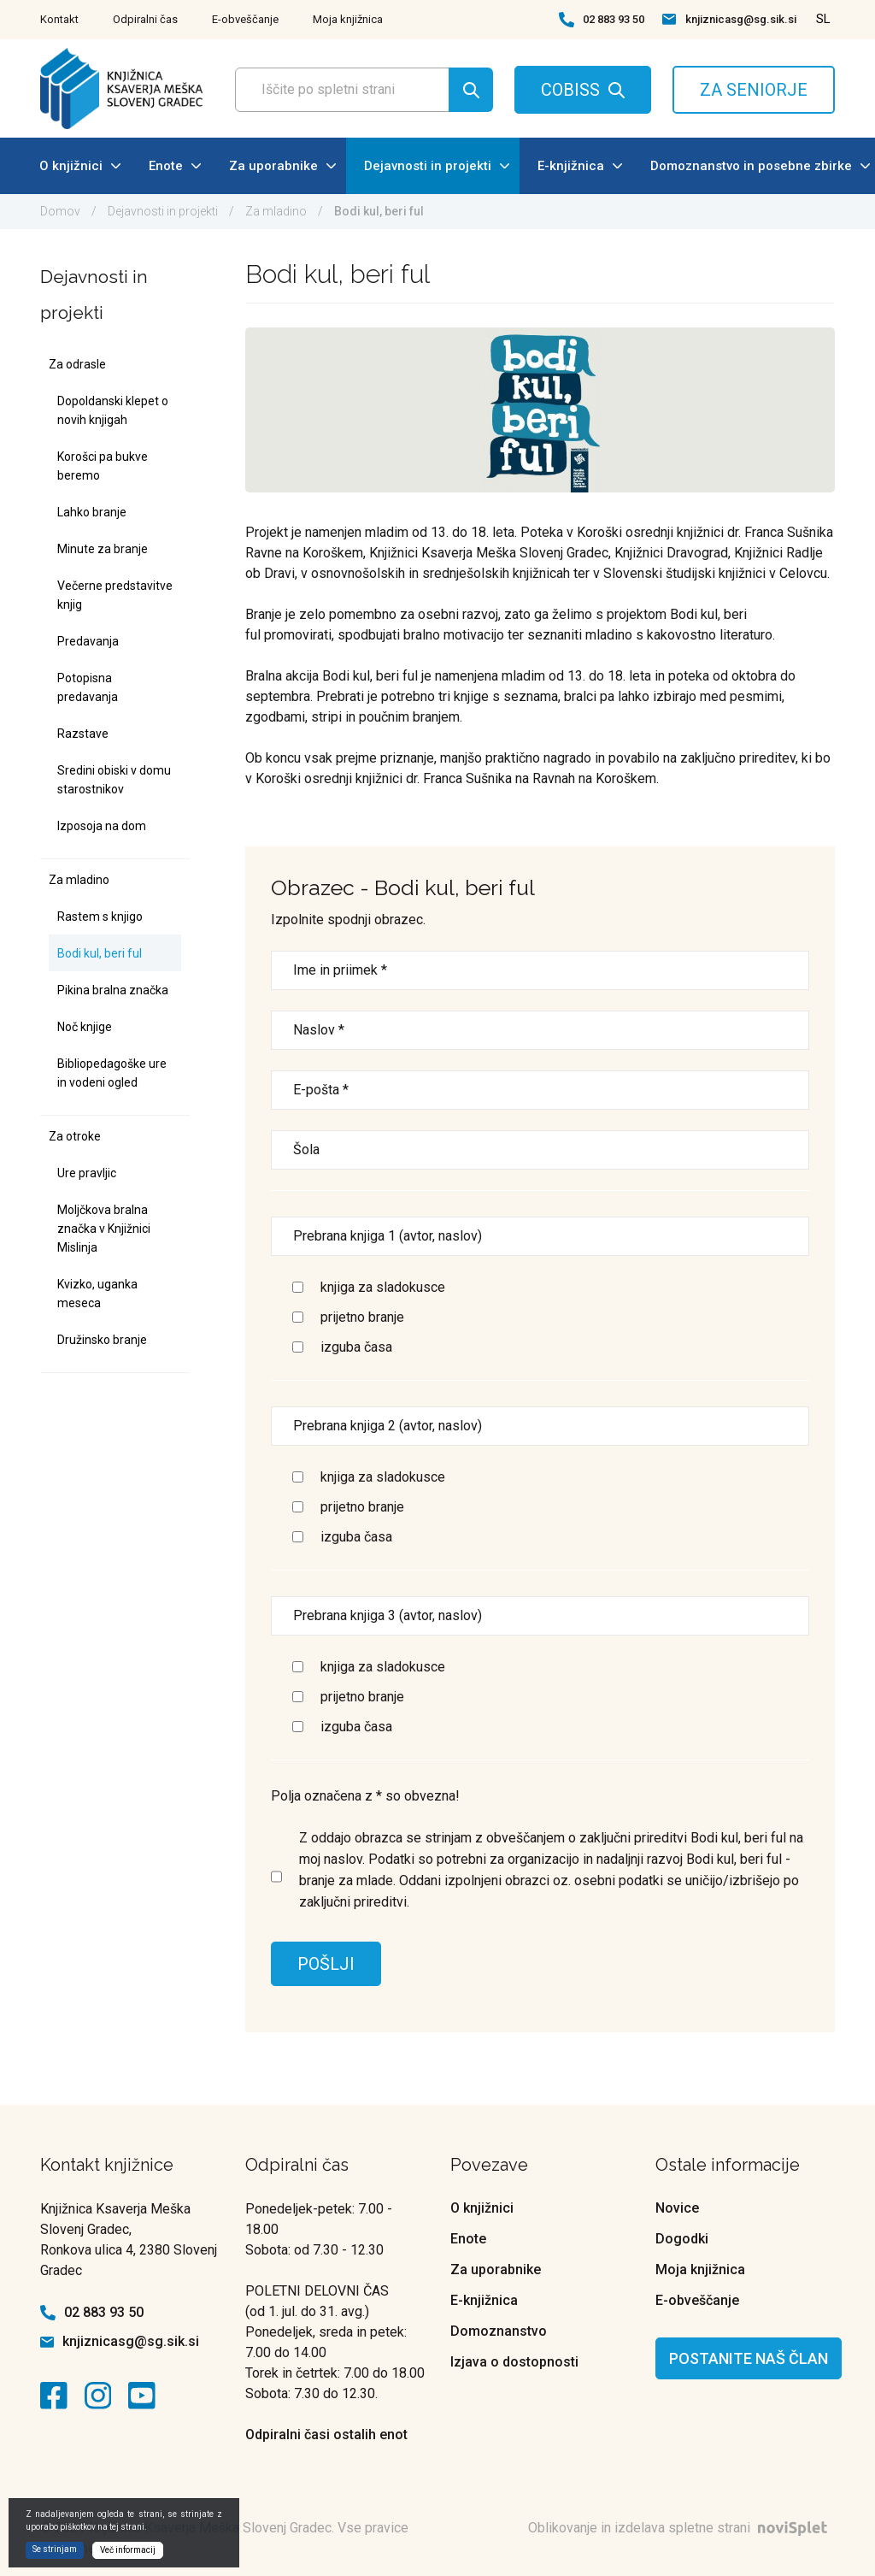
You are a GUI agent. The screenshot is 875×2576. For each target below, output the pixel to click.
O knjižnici (79, 166)
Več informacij (128, 2550)
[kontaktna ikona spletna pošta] (669, 19)
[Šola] (540, 1150)
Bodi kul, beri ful (99, 953)
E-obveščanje (245, 19)
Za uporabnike (282, 166)
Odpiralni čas (145, 19)
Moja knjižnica (348, 19)
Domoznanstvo (498, 2331)
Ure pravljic (86, 1173)
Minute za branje (102, 549)
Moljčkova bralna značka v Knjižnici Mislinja (103, 1228)
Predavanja (88, 641)
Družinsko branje (102, 1340)
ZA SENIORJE (753, 90)
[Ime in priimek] (540, 970)
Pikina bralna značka (112, 990)
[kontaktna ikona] (58, 2395)
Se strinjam (54, 2549)
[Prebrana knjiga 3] (540, 1616)
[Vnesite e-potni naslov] (540, 1090)
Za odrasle (77, 364)
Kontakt (59, 19)
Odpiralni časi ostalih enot (326, 2434)
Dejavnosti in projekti (436, 166)
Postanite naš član (748, 2358)
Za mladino (276, 211)
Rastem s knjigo (100, 916)
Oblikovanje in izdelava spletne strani (681, 2528)
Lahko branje (91, 512)
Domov (60, 211)
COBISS (570, 90)
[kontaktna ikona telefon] (566, 19)
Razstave (83, 733)
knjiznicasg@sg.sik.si (740, 19)
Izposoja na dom (101, 826)
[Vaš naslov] (540, 1030)
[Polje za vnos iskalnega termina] (359, 90)
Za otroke (75, 1136)
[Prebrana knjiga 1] (540, 1236)
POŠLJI (326, 1964)
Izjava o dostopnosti (514, 2362)
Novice (677, 2208)
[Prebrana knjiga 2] (540, 1426)
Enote (175, 166)
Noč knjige (84, 1027)
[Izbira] (297, 1287)
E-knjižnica (579, 166)
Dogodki (681, 2239)
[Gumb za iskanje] (471, 90)
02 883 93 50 (613, 19)
